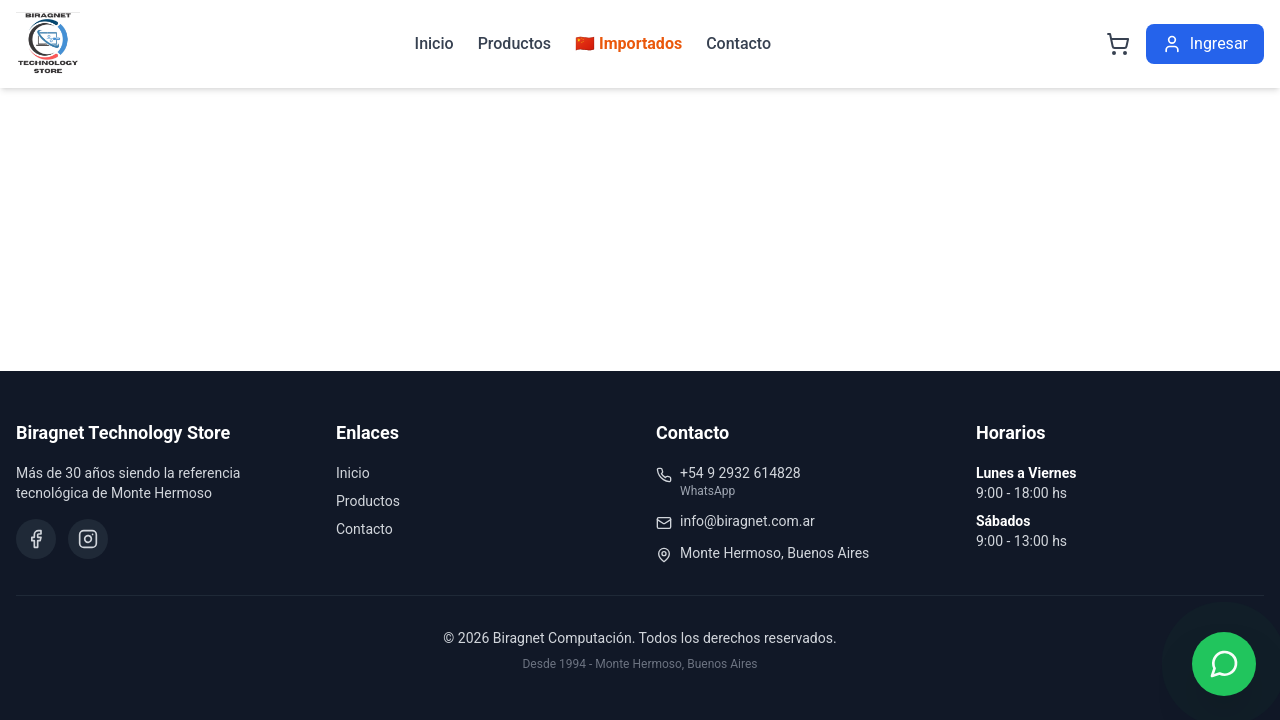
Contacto (738, 43)
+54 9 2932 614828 (740, 473)
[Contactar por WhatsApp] (1224, 664)
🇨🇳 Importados (628, 43)
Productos (514, 43)
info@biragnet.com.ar (747, 521)
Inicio (434, 43)
